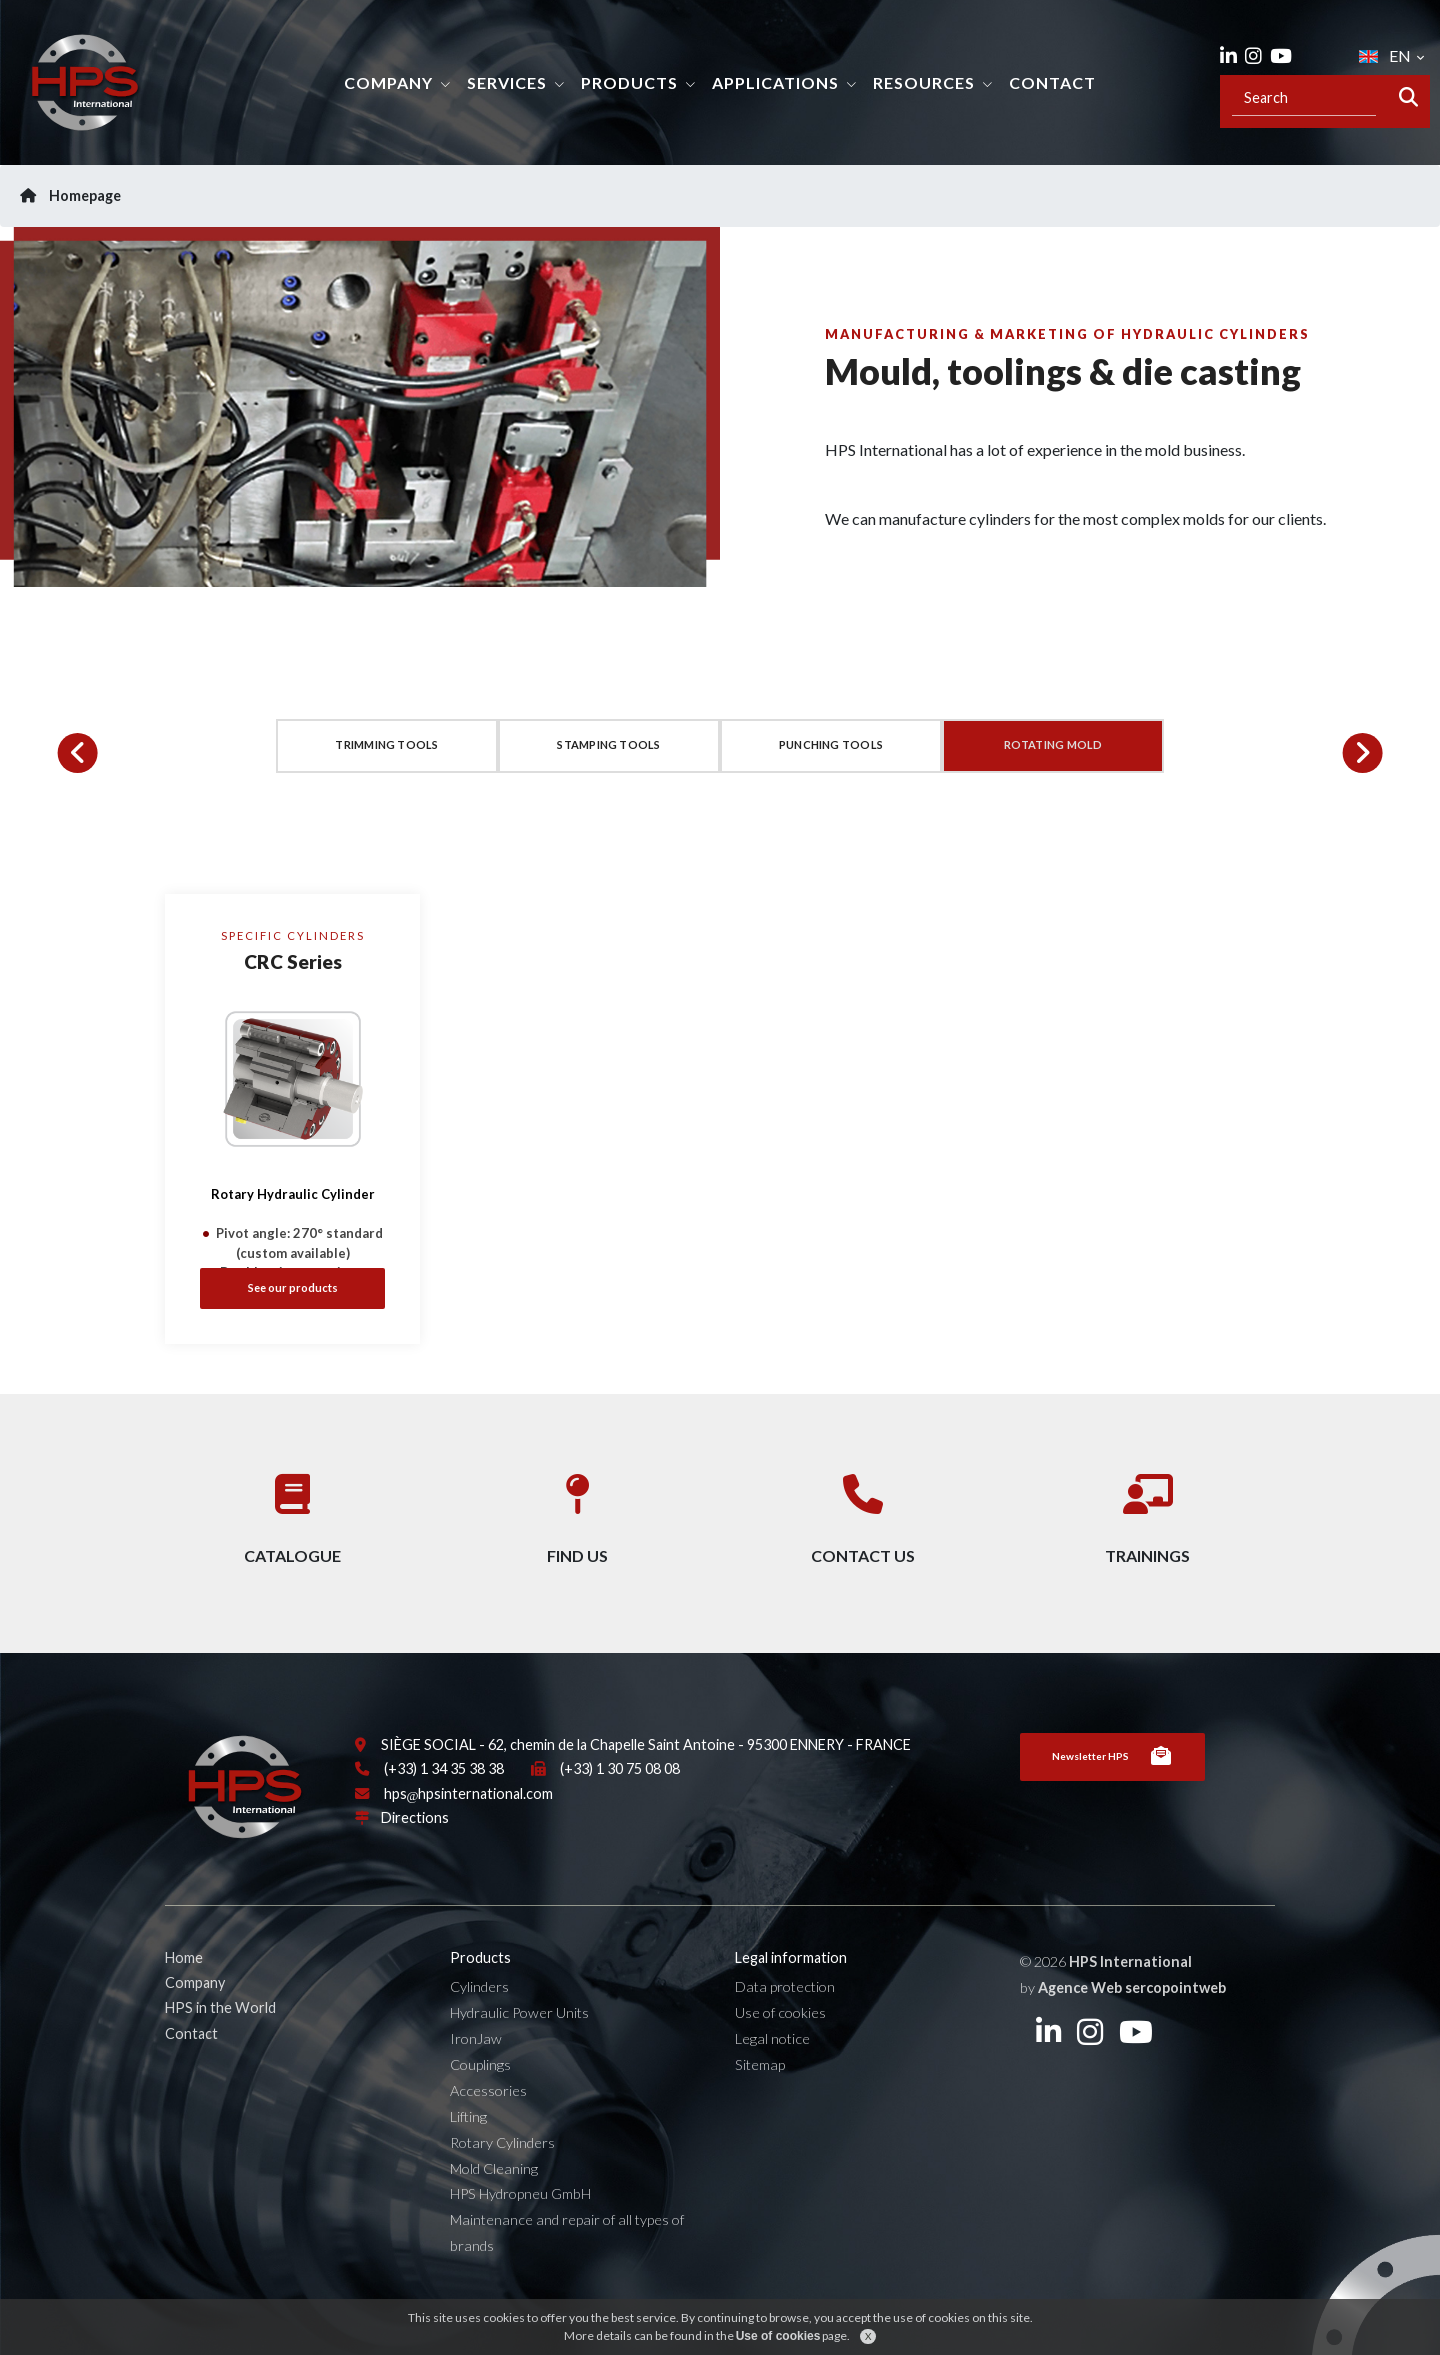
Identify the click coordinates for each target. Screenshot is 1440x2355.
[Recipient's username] (1304, 97)
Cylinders (479, 2018)
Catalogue (292, 1523)
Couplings (480, 2095)
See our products (293, 1287)
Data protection (785, 2018)
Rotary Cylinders (502, 2173)
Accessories (488, 2121)
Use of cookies (780, 2044)
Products (629, 82)
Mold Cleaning (494, 2199)
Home (184, 1988)
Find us (577, 1523)
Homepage (70, 195)
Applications (775, 82)
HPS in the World (220, 2039)
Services (507, 82)
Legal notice (772, 2069)
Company (388, 82)
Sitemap (760, 2095)
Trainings (1147, 1523)
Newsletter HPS (1112, 1788)
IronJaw (476, 2069)
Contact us (863, 1523)
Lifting (468, 2147)
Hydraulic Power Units (519, 2044)
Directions (415, 1849)
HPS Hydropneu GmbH (520, 2225)
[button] (78, 753)
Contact (1052, 82)
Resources (924, 82)
